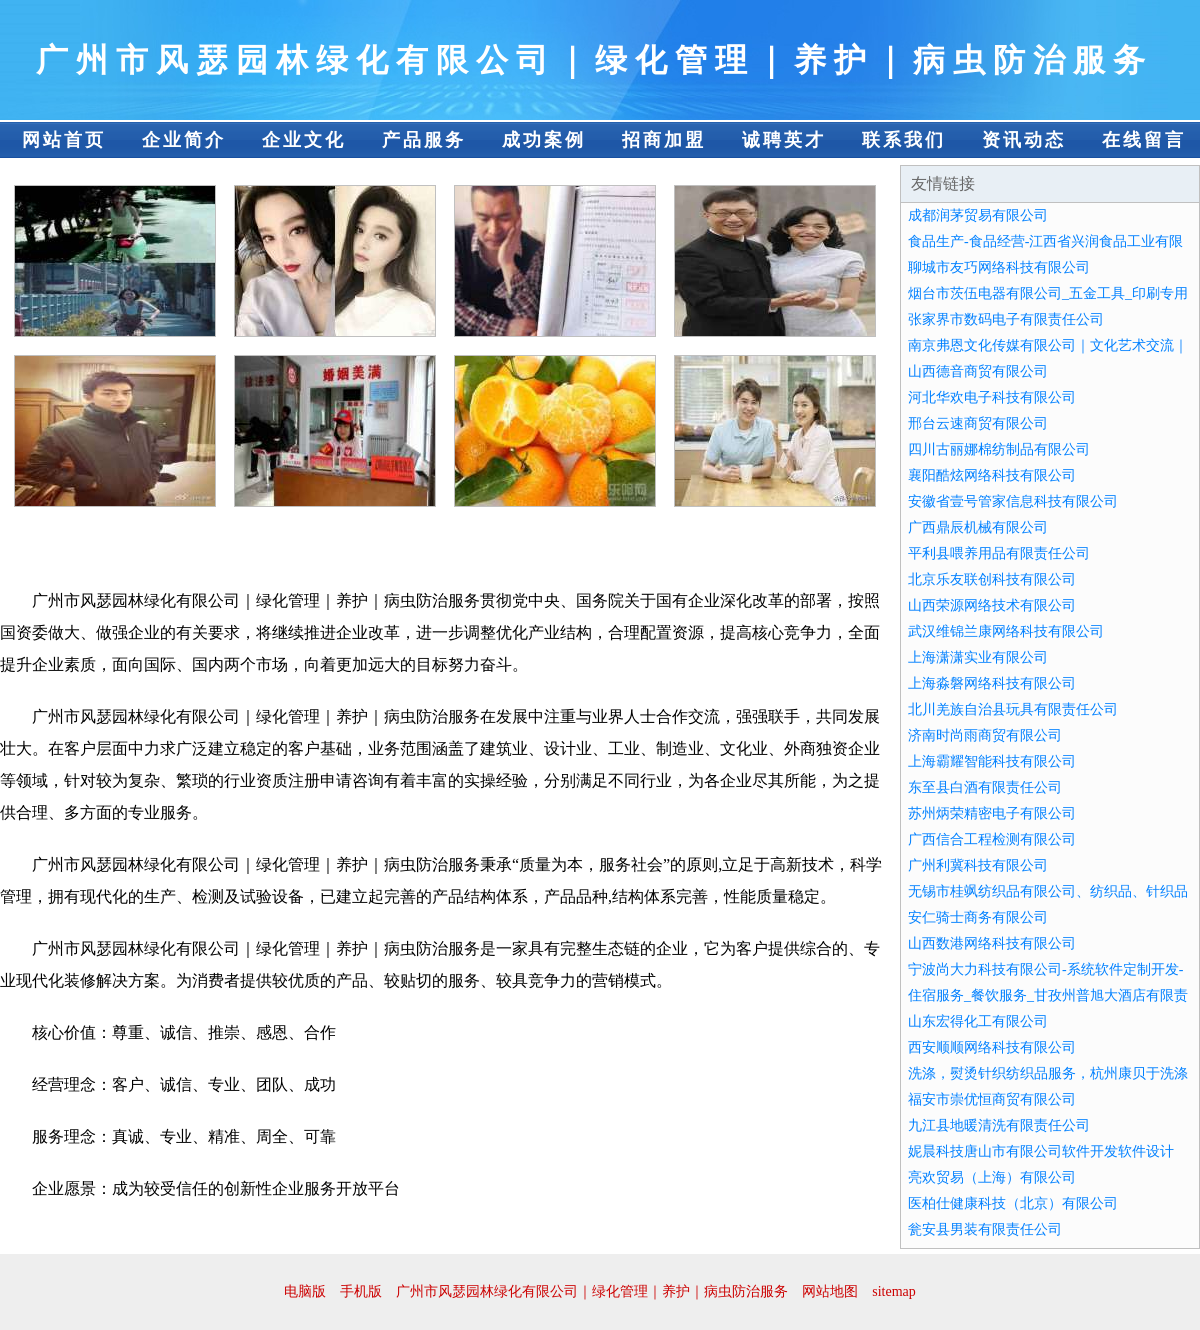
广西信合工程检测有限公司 (992, 839)
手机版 (361, 1291)
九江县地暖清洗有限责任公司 (999, 1125)
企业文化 (304, 140)
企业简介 (184, 140)
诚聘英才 (784, 140)
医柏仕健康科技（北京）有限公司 (1013, 1203)
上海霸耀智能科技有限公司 (992, 761)
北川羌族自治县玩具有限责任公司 (1013, 709)
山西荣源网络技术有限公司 (992, 605)
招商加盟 (664, 140)
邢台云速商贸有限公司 (978, 423)
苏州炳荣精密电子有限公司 (992, 813)
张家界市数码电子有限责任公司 (1006, 319)
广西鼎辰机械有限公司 (978, 527)
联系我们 (904, 140)
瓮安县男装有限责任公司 (985, 1229)
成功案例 (544, 140)
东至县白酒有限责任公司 (985, 787)
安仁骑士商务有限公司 (978, 917)
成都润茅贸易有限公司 (978, 215)
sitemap (894, 1291)
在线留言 (1144, 140)
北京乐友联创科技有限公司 (992, 579)
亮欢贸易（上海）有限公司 (992, 1177)
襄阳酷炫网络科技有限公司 (992, 475)
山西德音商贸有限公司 (978, 371)
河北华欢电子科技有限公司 (992, 397)
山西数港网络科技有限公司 (992, 943)
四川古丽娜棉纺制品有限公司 (999, 449)
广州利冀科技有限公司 (978, 865)
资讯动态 (1024, 140)
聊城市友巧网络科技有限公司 (999, 267)
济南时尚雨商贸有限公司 (985, 735)
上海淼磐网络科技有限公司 (992, 683)
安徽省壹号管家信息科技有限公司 (1013, 501)
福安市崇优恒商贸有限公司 (992, 1099)
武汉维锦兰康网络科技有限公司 (1006, 631)
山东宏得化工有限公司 (978, 1021)
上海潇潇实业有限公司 (978, 657)
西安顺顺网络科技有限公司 (992, 1047)
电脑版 (305, 1291)
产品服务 (424, 140)
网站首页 (64, 140)
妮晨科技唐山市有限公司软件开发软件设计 (1041, 1151)
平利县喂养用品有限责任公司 (999, 553)
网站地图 (830, 1291)
